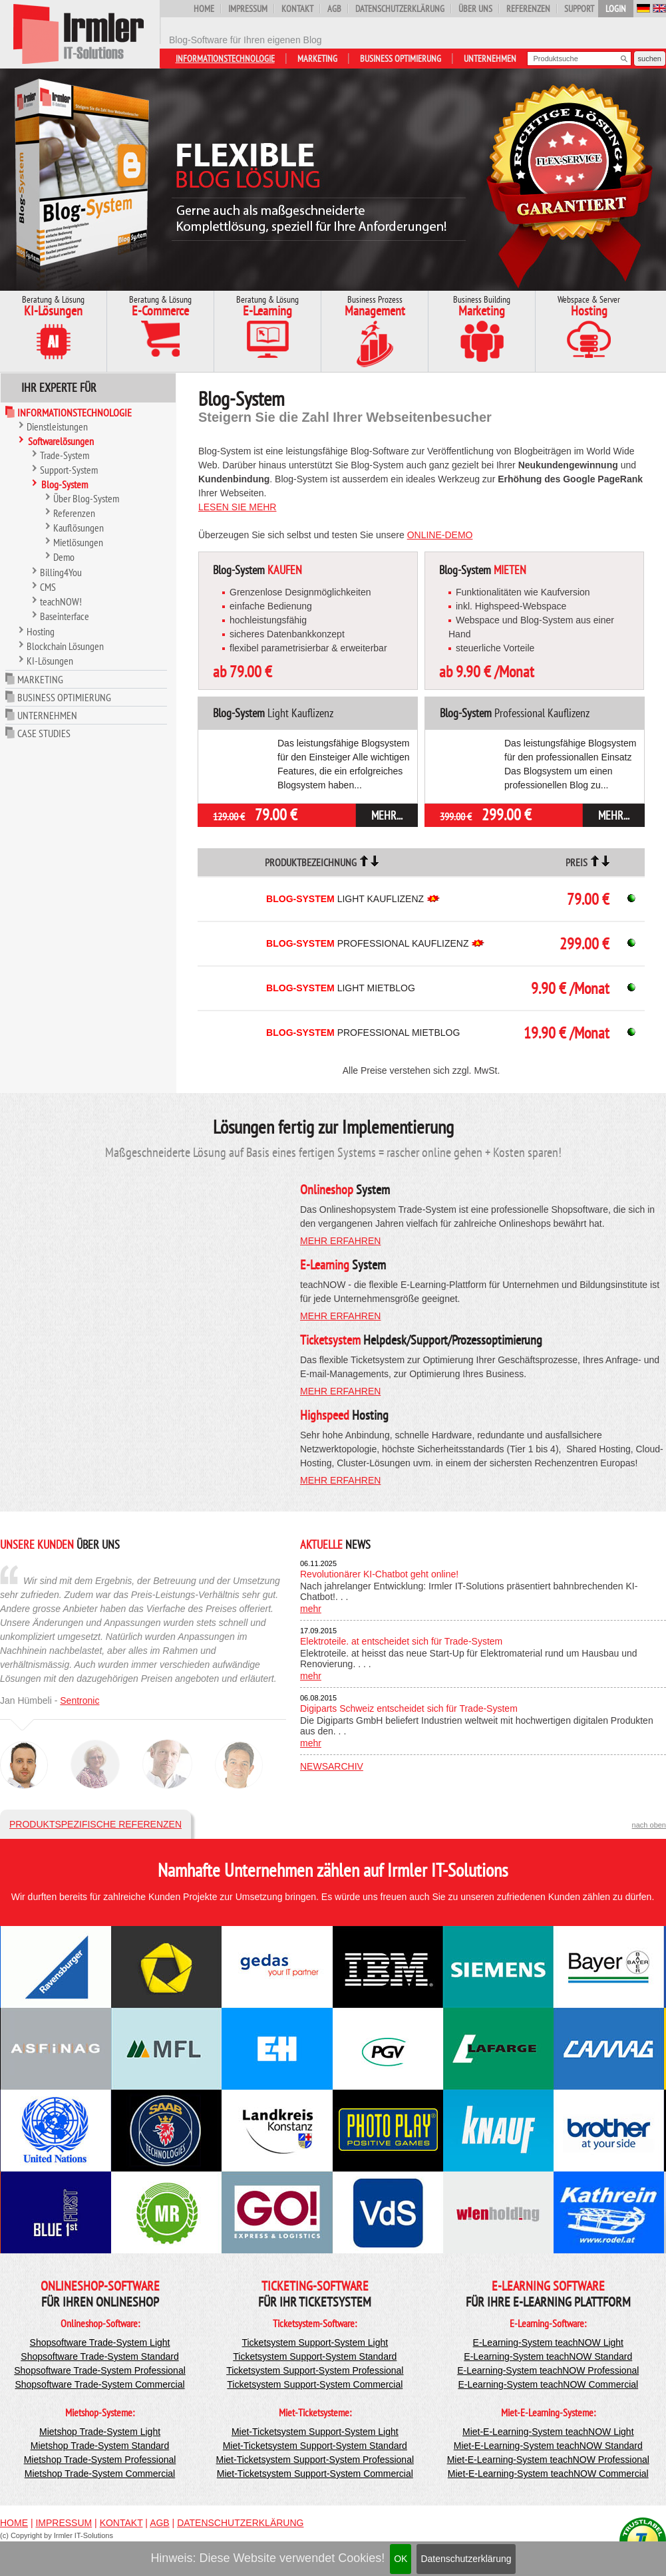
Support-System (69, 469)
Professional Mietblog (363, 1032)
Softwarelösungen (61, 441)
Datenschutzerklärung (465, 2558)
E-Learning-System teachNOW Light (548, 2342)
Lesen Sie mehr (237, 507)
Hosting (41, 631)
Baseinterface (64, 616)
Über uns (475, 9)
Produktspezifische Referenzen (95, 1824)
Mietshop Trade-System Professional (100, 2459)
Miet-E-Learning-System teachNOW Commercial (548, 2473)
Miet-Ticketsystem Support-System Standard (315, 2445)
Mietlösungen (78, 542)
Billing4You (61, 572)
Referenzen (528, 9)
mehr (310, 1608)
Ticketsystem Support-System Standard (315, 2356)
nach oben (649, 1825)
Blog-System (64, 484)
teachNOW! (61, 601)
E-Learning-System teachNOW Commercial (548, 2384)
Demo (64, 557)
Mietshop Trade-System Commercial (100, 2473)
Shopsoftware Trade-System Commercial (99, 2384)
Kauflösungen (78, 527)
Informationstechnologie (225, 59)
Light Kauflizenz (345, 898)
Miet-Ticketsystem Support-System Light (315, 2431)
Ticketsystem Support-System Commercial (315, 2384)
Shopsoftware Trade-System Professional (100, 2370)
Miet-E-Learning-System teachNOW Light (548, 2431)
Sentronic (79, 1700)
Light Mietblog (340, 988)
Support (579, 9)
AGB (334, 9)
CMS (48, 586)
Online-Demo (440, 535)
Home (204, 9)
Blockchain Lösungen (65, 646)
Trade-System (64, 455)
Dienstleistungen (57, 426)
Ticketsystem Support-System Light (315, 2342)
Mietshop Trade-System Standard (100, 2445)
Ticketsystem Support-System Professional (314, 2370)
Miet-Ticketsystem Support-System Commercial (315, 2473)
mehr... (387, 815)
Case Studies (44, 733)
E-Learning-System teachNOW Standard (548, 2356)
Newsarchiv (331, 1766)
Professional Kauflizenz (367, 943)
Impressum (247, 9)
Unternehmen (490, 59)
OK (400, 2558)
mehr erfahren (340, 1240)
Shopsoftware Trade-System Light (100, 2342)
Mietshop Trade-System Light (99, 2431)
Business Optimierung (400, 59)
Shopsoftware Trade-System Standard (99, 2356)
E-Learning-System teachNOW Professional (548, 2370)
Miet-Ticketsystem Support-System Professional (315, 2459)
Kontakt (297, 9)
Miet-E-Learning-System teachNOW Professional (548, 2459)
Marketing (317, 59)
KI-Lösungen (50, 660)
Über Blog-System (86, 498)
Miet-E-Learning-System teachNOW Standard (548, 2445)
